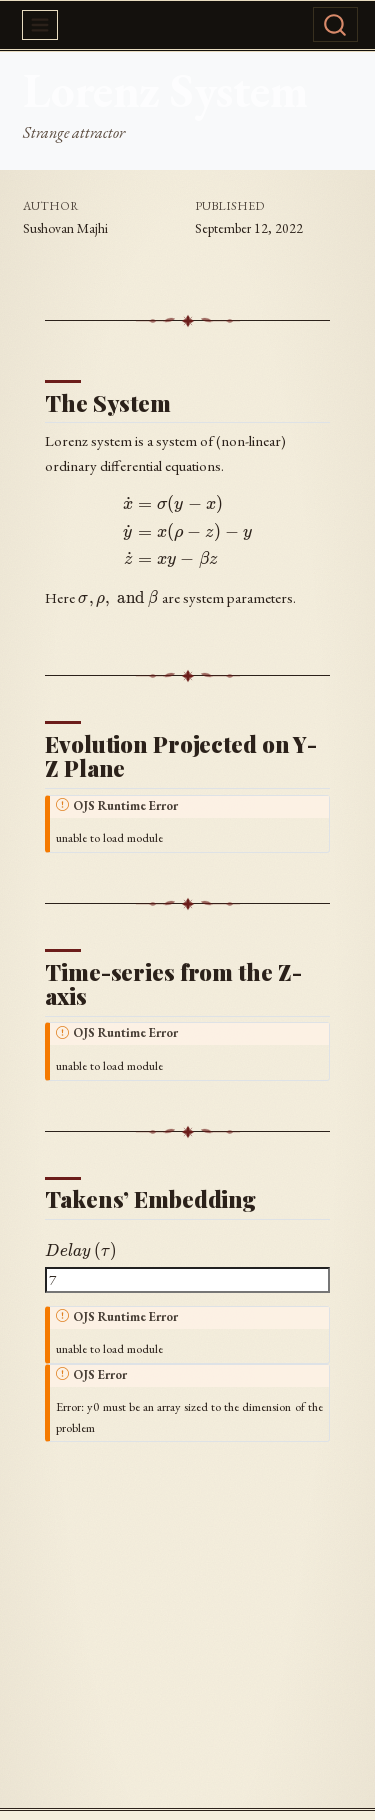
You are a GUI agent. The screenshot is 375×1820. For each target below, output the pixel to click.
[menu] (40, 25)
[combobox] (333, 24)
